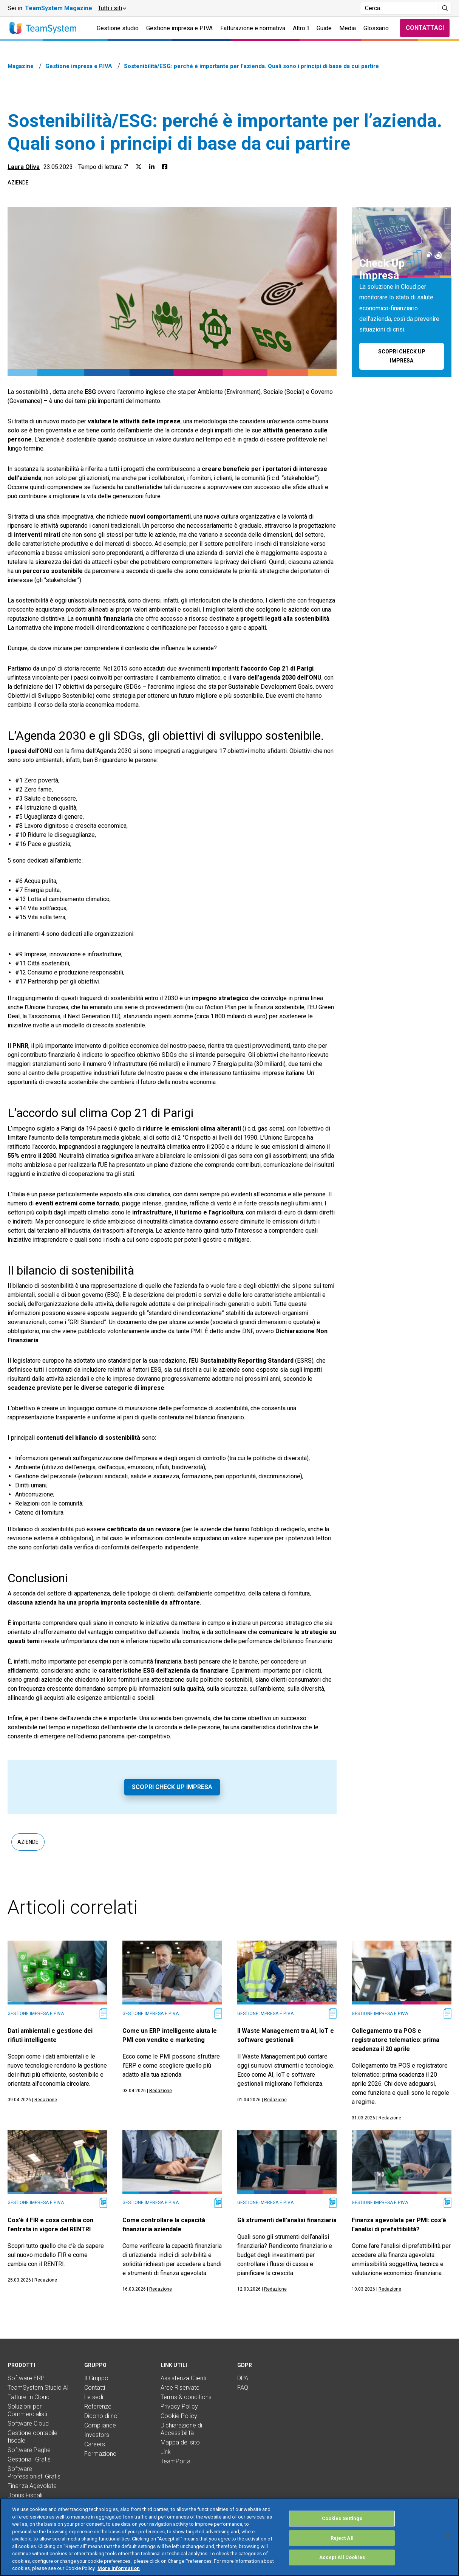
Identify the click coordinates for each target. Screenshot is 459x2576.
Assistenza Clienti (183, 2378)
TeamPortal (176, 2461)
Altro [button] (301, 28)
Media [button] (347, 28)
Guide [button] (324, 28)
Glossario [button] (376, 28)
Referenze (97, 2406)
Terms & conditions (186, 2397)
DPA (242, 2378)
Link (166, 2451)
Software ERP (26, 2378)
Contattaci (425, 27)
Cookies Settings (342, 2527)
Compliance (100, 2425)
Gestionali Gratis (29, 2459)
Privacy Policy (179, 2406)
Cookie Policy (179, 2416)
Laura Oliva (24, 166)
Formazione (100, 2453)
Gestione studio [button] (118, 28)
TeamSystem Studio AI (38, 2387)
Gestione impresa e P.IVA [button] (179, 28)
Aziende (18, 183)
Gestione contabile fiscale (32, 2436)
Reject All (342, 2546)
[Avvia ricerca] (445, 8)
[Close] (447, 2544)
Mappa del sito (180, 2442)
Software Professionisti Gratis (34, 2472)
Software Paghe (29, 2450)
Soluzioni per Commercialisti (27, 2410)
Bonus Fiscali (25, 2495)
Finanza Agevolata (32, 2485)
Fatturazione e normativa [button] (252, 28)
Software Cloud (28, 2423)
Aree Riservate (180, 2387)
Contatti (94, 2387)
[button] (111, 8)
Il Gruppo (96, 2378)
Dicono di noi (101, 2416)
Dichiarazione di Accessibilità (181, 2429)
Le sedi (93, 2397)
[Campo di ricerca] (399, 8)
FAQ (242, 2387)
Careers (94, 2444)
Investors (96, 2434)
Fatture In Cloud (28, 2397)
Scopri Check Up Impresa (172, 1787)
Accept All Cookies (342, 2565)
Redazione (45, 2099)
